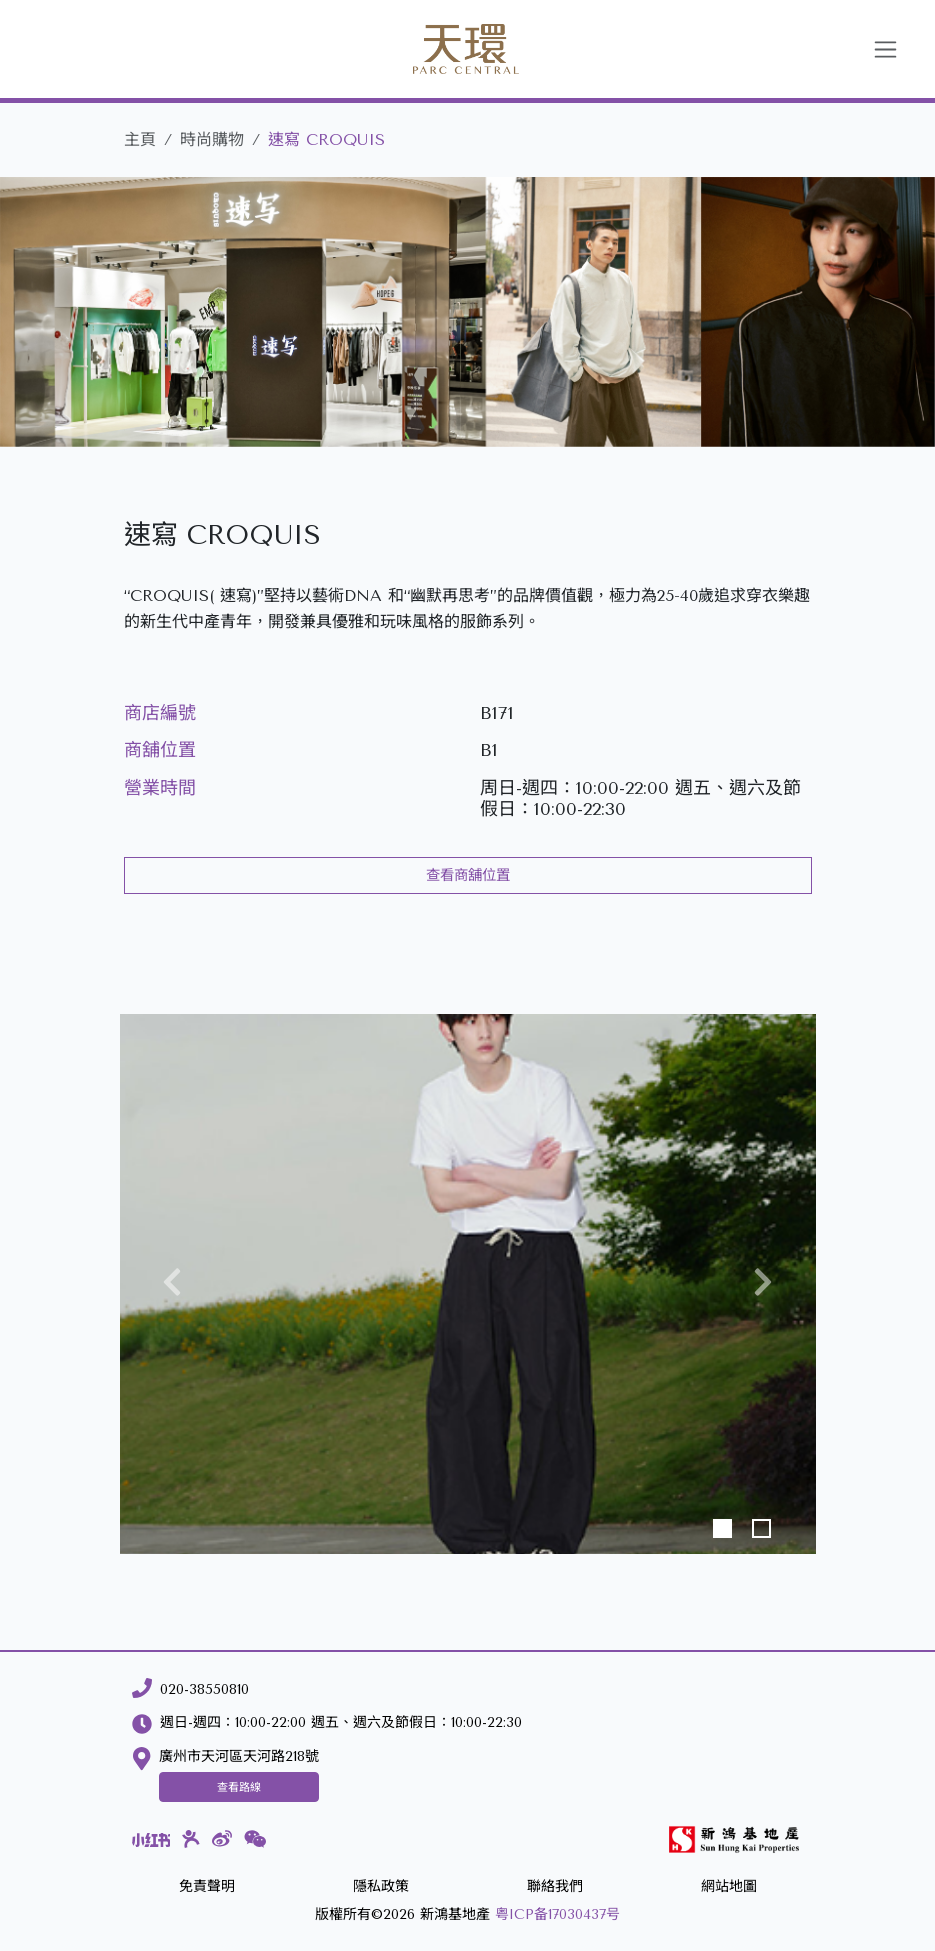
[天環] (442, 49)
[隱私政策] (381, 1887)
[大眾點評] (191, 1839)
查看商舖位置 (468, 875)
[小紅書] (151, 1839)
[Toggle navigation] (885, 49)
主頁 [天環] (140, 139)
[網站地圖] (729, 1887)
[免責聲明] (207, 1887)
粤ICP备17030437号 (557, 1914)
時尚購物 (212, 139)
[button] (172, 1284)
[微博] (222, 1839)
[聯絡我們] (555, 1887)
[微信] (255, 1839)
